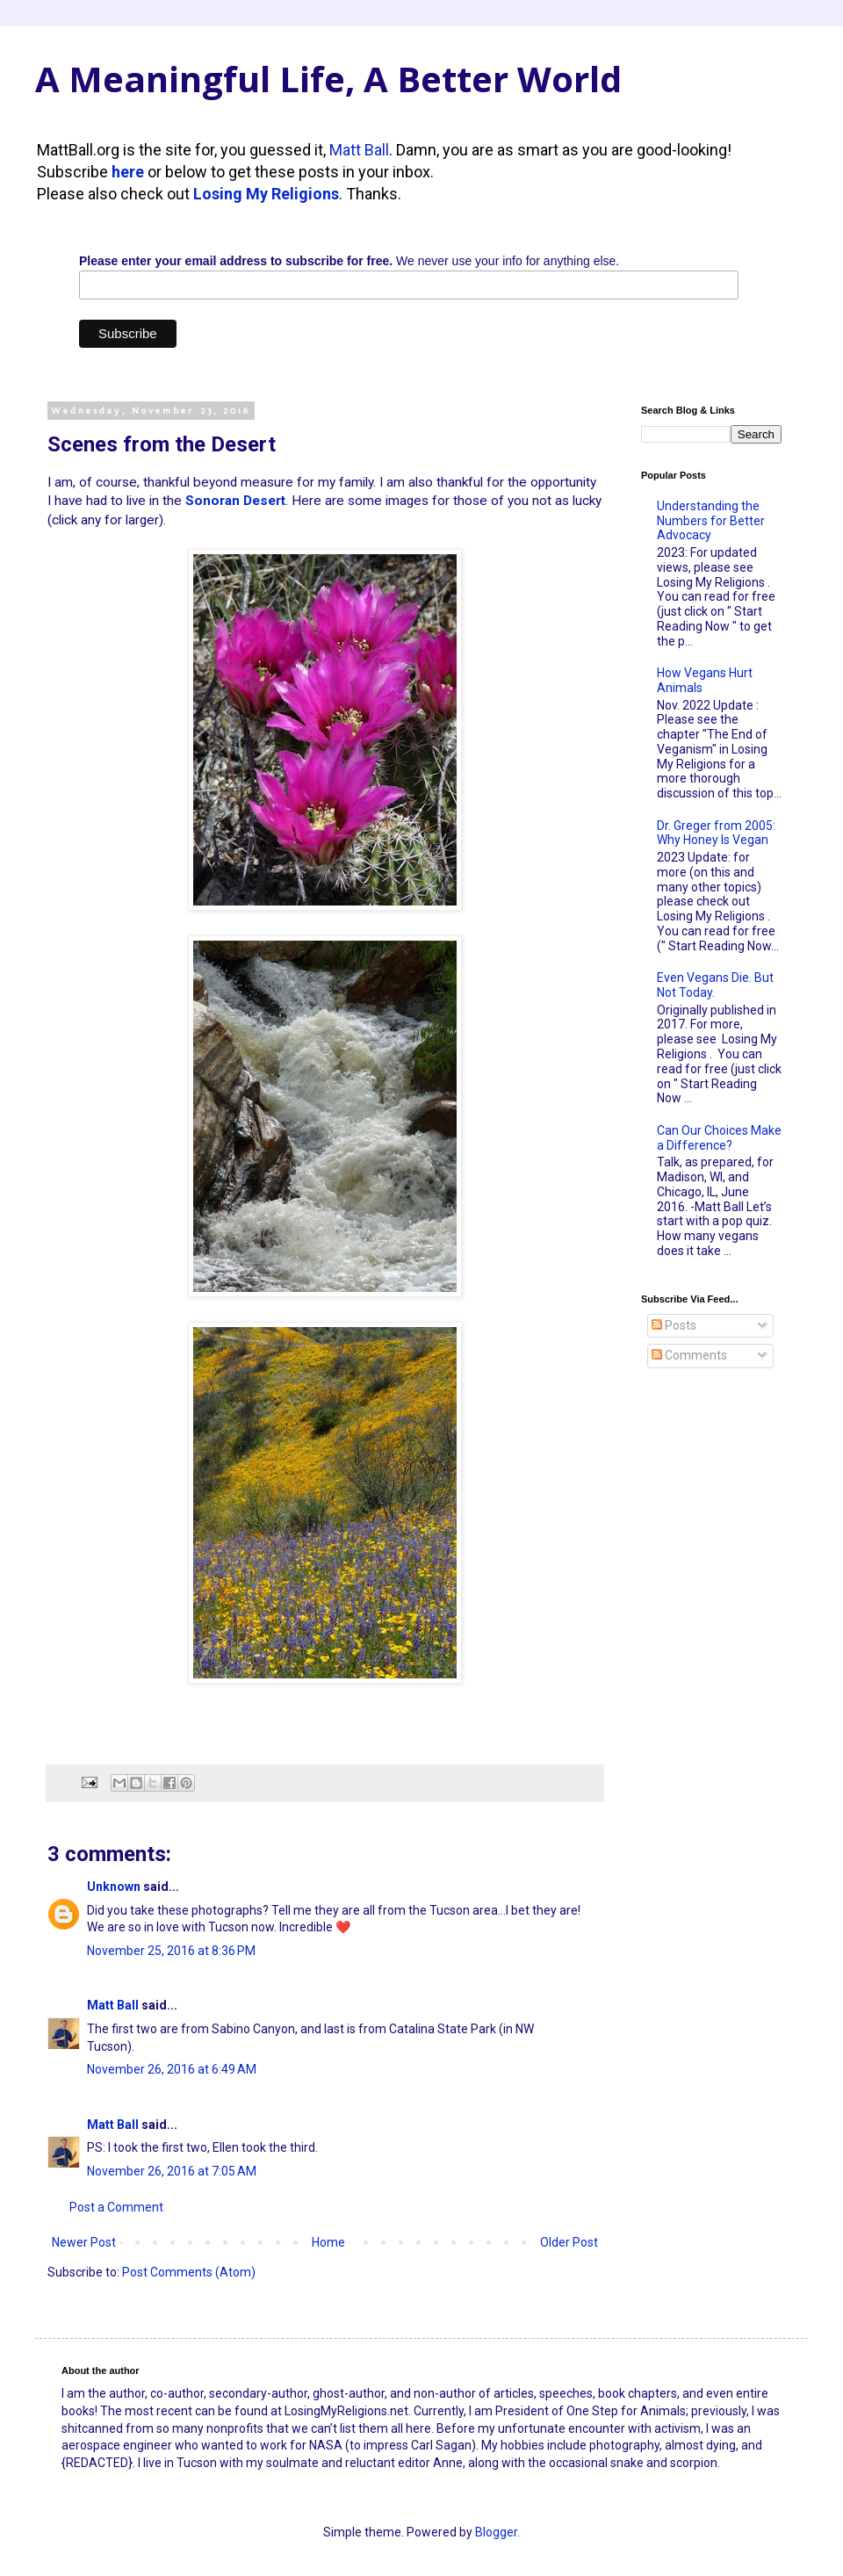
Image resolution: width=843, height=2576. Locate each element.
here (128, 171)
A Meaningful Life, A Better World (328, 78)
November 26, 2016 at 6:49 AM (171, 2069)
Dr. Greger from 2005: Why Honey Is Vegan (716, 833)
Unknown (113, 1887)
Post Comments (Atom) (189, 2272)
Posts (674, 1325)
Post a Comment (116, 2207)
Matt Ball (359, 150)
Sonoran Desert (235, 501)
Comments (689, 1355)
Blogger (496, 2532)
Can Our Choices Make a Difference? (719, 1137)
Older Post (569, 2242)
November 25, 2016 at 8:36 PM (171, 1951)
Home (328, 2242)
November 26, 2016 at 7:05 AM (171, 2171)
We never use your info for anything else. (349, 261)
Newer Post (84, 2242)
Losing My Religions (266, 193)
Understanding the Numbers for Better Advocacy (711, 521)
